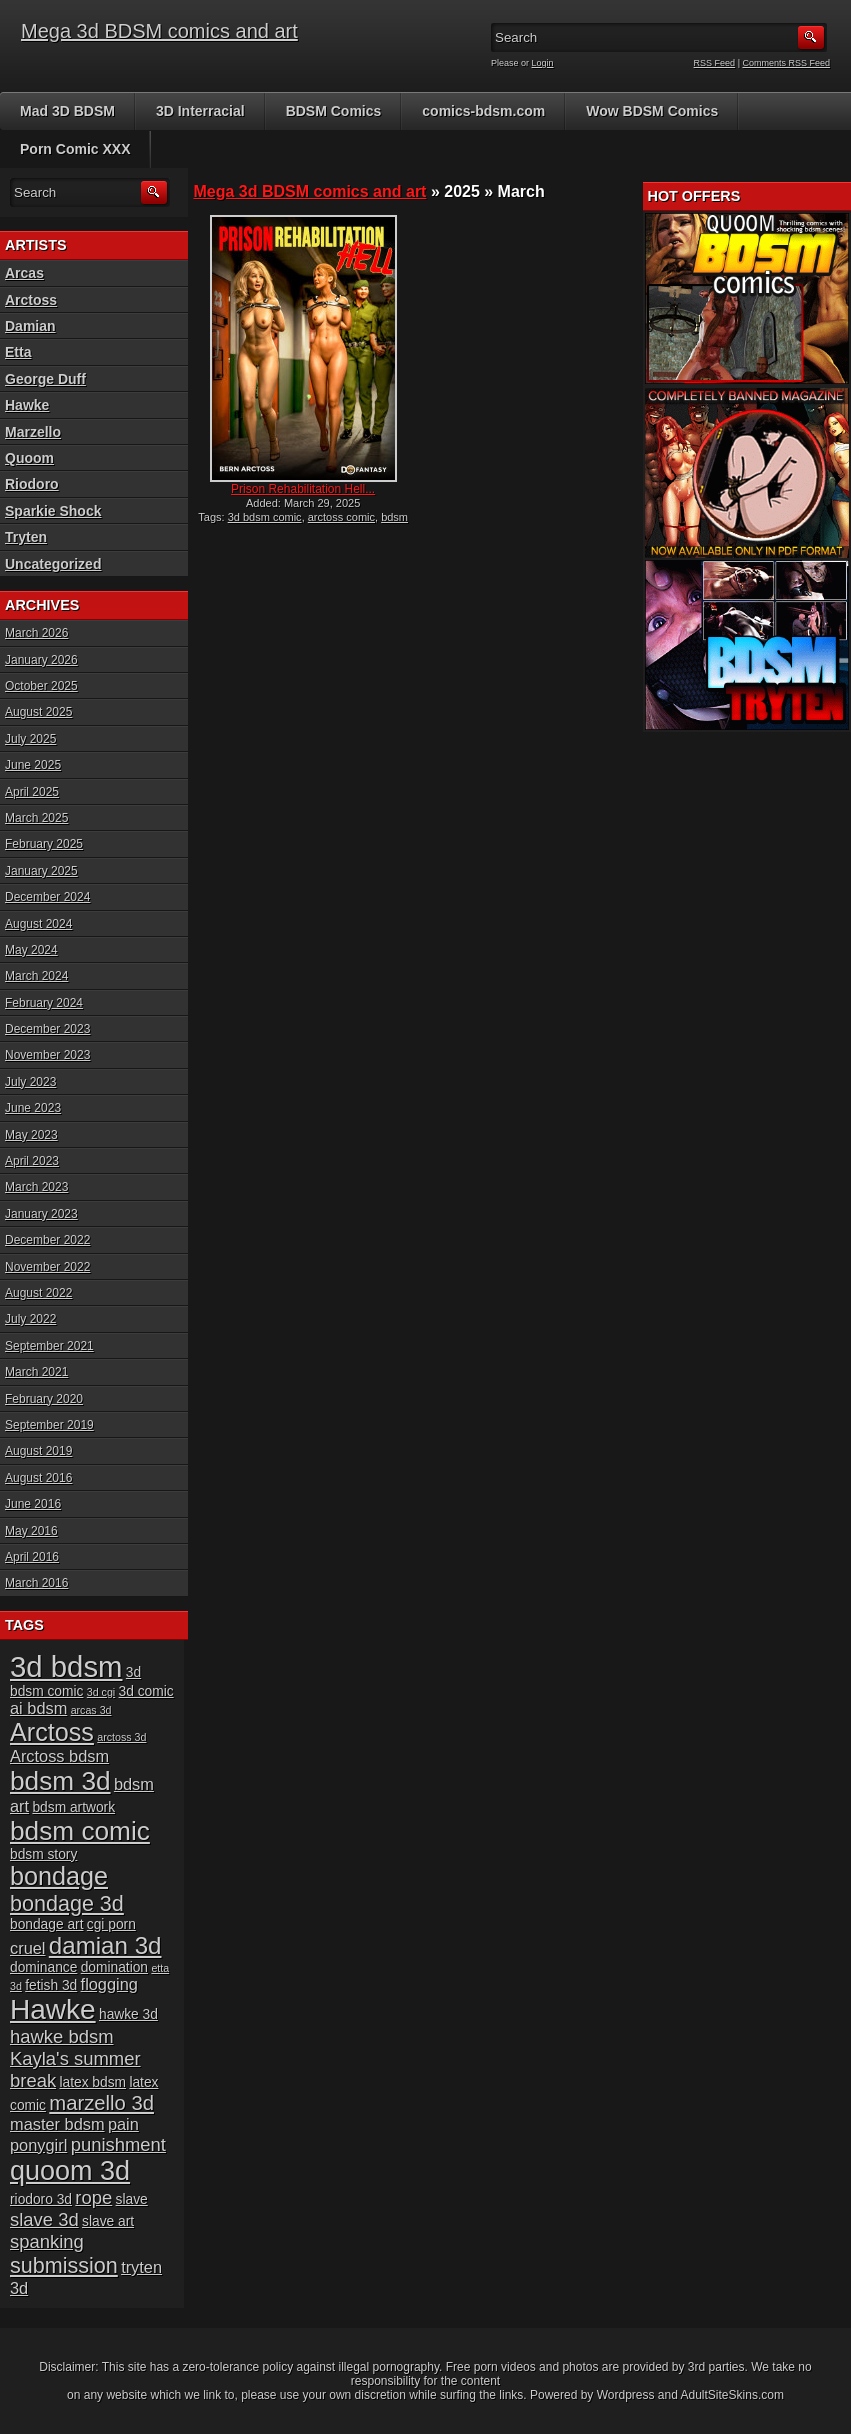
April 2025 (32, 792)
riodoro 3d (41, 2199)
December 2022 (47, 1240)
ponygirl (38, 2145)
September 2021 (49, 1346)
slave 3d (44, 2219)
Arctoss (31, 300)
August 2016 (38, 1478)
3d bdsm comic (265, 517)
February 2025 (44, 844)
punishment (118, 2144)
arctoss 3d (121, 1737)
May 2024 (31, 950)
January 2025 (41, 871)
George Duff (45, 379)
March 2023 (36, 1187)
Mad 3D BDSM (67, 111)
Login (543, 63)
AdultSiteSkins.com (732, 2395)
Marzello (33, 432)
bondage (59, 1876)
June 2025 (33, 765)
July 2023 (30, 1082)
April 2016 (32, 1557)
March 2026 (36, 633)
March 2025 (36, 818)
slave (132, 2199)
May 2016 (31, 1531)
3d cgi (101, 1692)
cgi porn (111, 1924)
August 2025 (38, 712)
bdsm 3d (60, 1781)
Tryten (26, 537)
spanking (47, 2241)
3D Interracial (200, 111)
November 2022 (47, 1267)
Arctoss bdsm (59, 1756)
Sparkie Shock (53, 511)
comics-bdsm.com (483, 111)
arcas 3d (91, 1710)
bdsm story (43, 1854)
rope (93, 2197)
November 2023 (47, 1055)
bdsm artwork (73, 1807)
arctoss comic (341, 517)
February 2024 (44, 1003)
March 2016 (36, 1583)
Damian (30, 326)
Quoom (29, 458)
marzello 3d (101, 2103)
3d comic (146, 1691)
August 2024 (38, 924)
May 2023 (31, 1135)
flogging (109, 1984)
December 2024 (47, 897)
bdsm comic (80, 1831)
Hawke (27, 405)
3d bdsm (66, 1666)
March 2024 (36, 976)
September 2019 (49, 1425)
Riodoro (32, 484)
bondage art (46, 1924)
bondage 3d (67, 1903)
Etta (18, 352)
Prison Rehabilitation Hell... (303, 489)
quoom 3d (70, 2171)
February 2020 (44, 1399)
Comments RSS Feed (786, 63)
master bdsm (57, 2124)
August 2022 (38, 1293)
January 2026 (41, 660)
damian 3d (105, 1945)
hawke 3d (128, 2014)
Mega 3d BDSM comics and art (159, 31)
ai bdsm (38, 1708)
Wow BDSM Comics (652, 111)
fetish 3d (51, 1985)
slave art (108, 2221)
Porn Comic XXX (75, 149)
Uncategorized (53, 564)
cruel (27, 1948)
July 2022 (30, 1319)
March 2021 (36, 1372)
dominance (43, 1967)
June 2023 (33, 1108)
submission (64, 2265)
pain (123, 2124)
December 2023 (47, 1029)
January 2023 (41, 1214)
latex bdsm (92, 2082)
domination (114, 1967)
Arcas (24, 273)
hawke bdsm (62, 2036)
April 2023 (32, 1161)
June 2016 (33, 1504)
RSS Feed (715, 63)
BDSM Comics (334, 111)
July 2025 (30, 739)
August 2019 (38, 1451)
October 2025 (41, 686)
